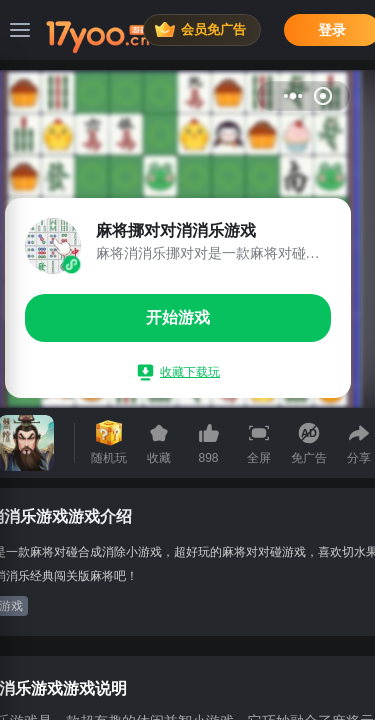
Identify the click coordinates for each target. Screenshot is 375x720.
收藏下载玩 (178, 372)
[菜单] (20, 30)
